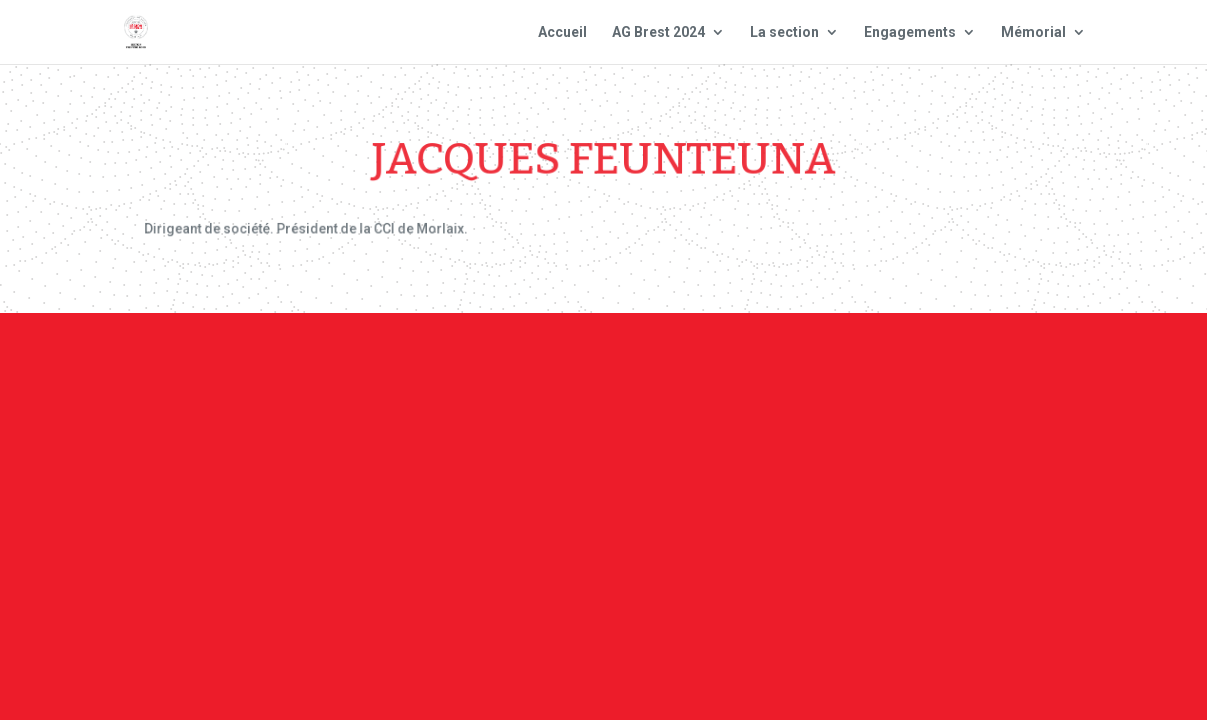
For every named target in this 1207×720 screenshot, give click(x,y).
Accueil (562, 32)
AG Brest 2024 (658, 32)
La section (784, 32)
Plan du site (856, 361)
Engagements (910, 32)
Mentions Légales (710, 361)
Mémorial (1033, 32)
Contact (582, 361)
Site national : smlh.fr (1021, 361)
